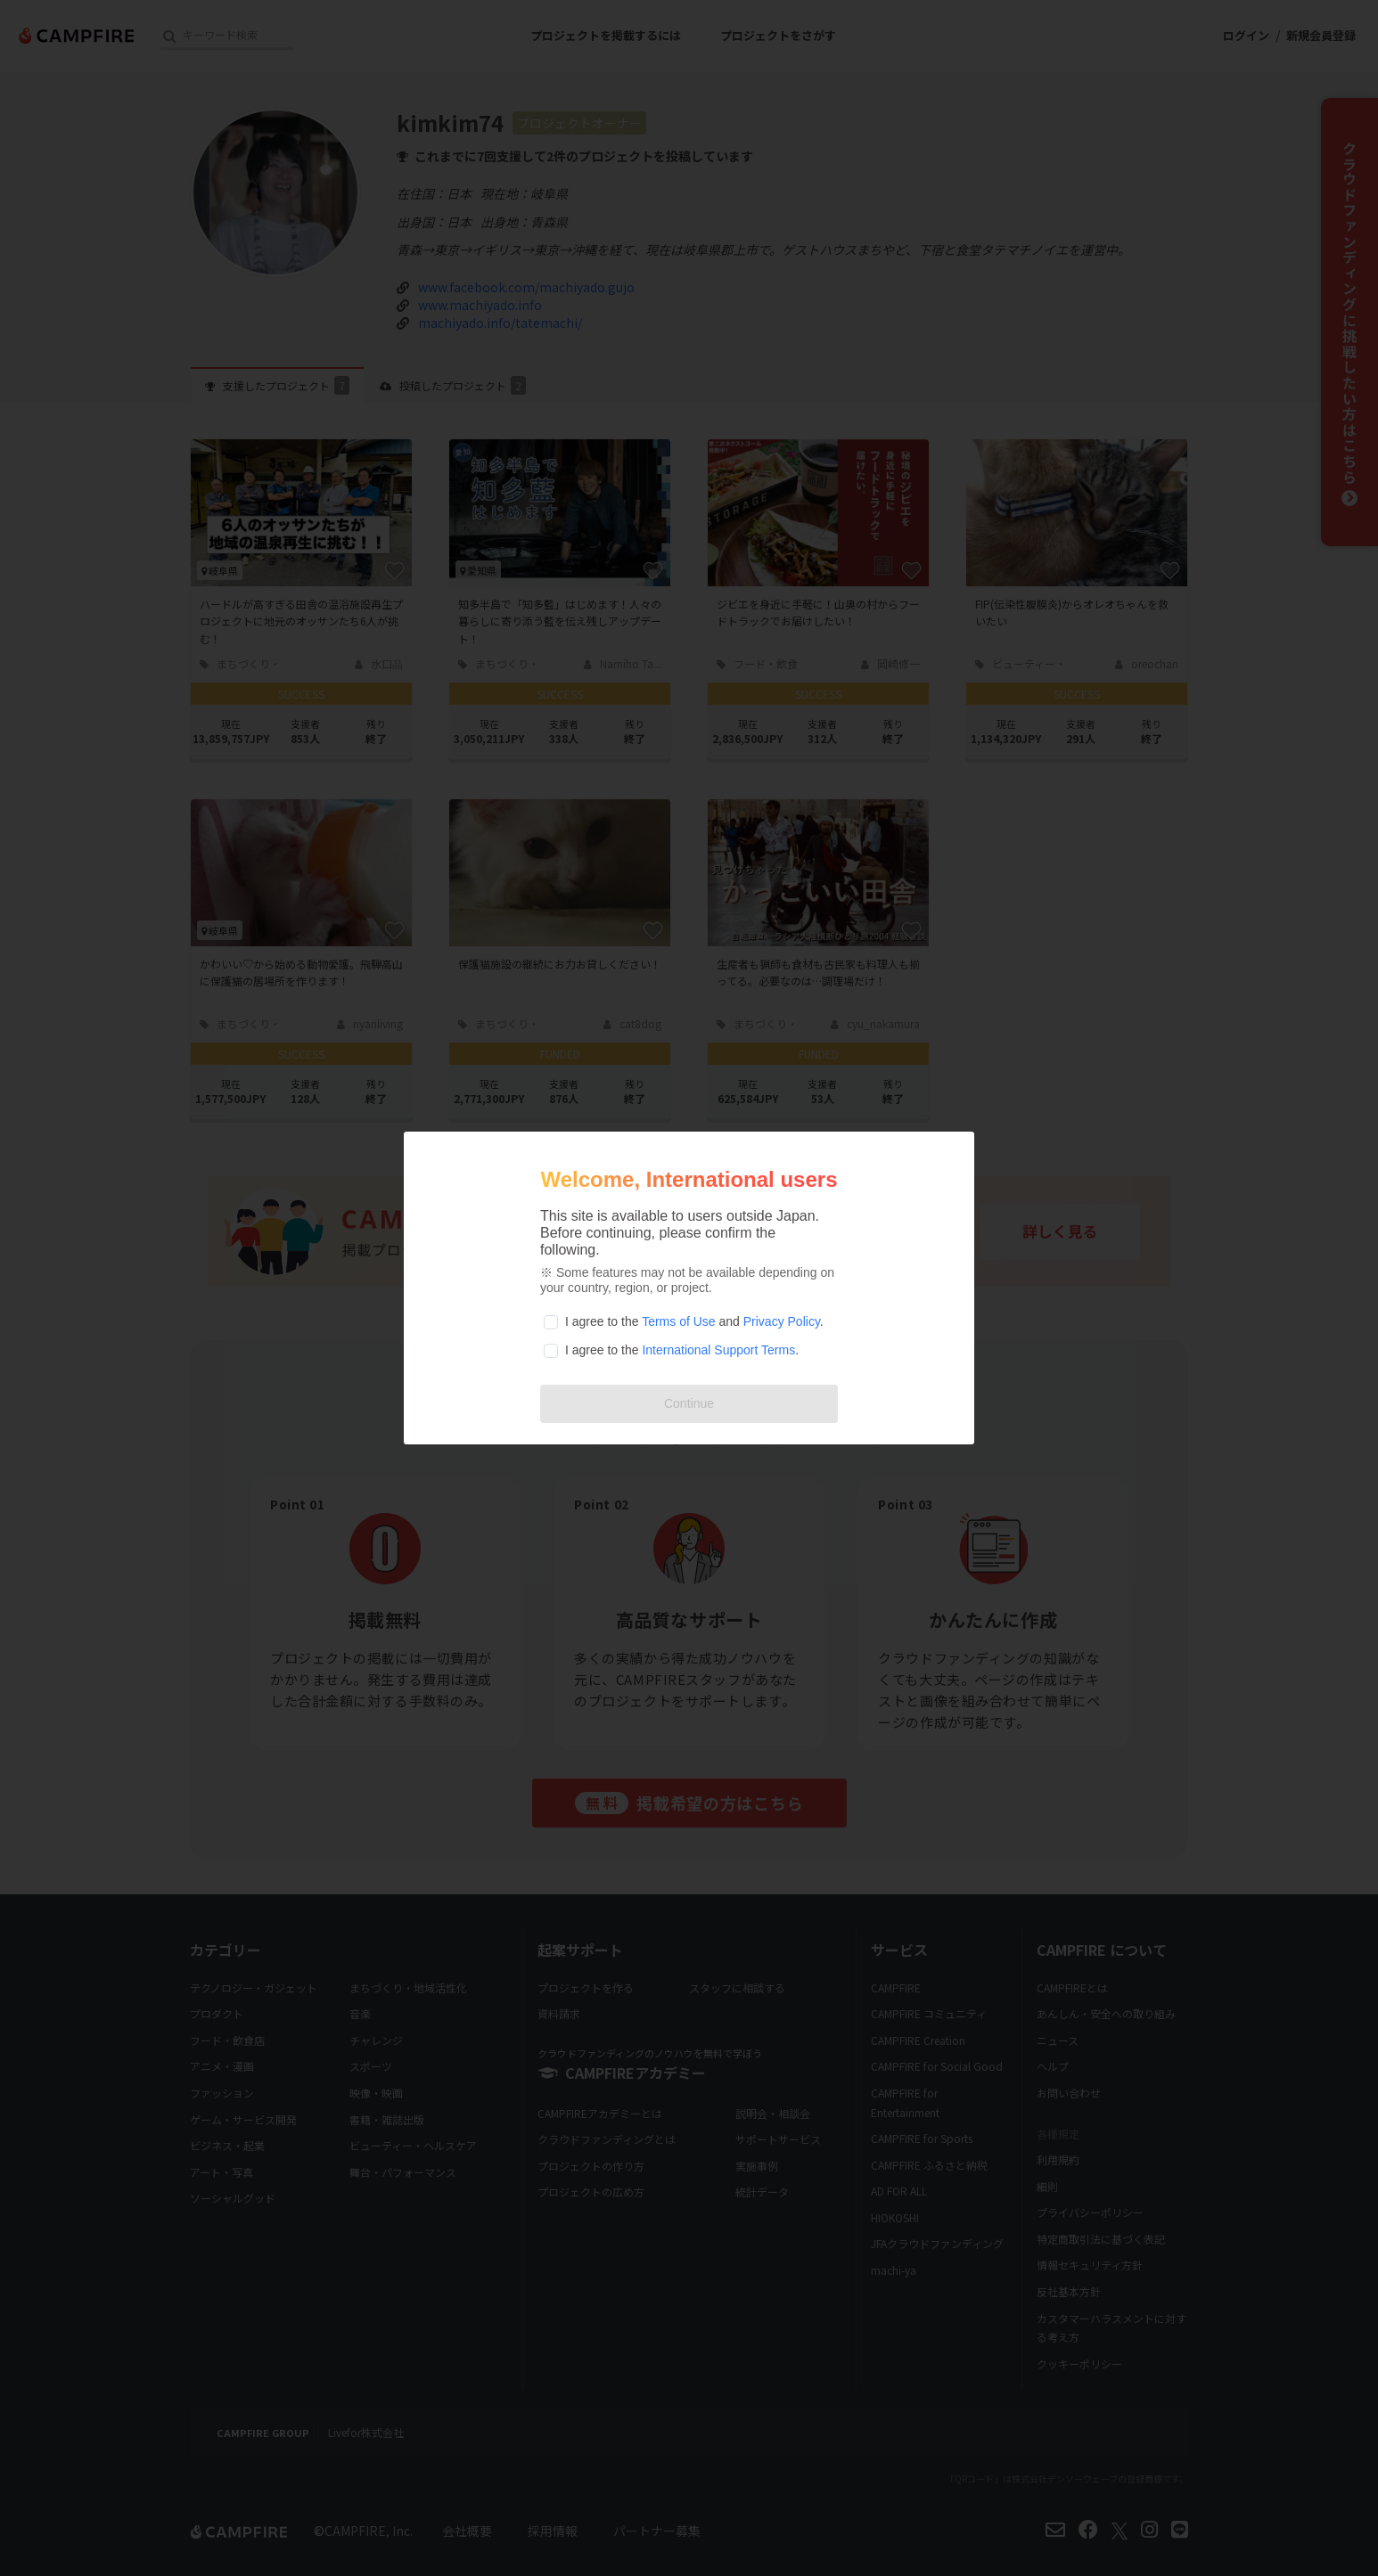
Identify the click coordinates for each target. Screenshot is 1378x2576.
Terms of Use (678, 1321)
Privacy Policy (781, 1321)
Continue (689, 1403)
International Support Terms (718, 1350)
